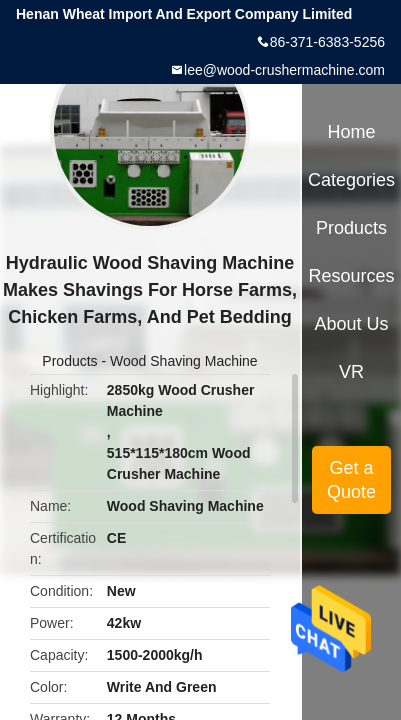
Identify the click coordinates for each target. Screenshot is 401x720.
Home (352, 132)
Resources (352, 276)
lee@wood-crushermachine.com (284, 70)
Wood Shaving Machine (184, 361)
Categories (351, 180)
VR (351, 372)
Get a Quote (351, 480)
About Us (352, 324)
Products (69, 361)
